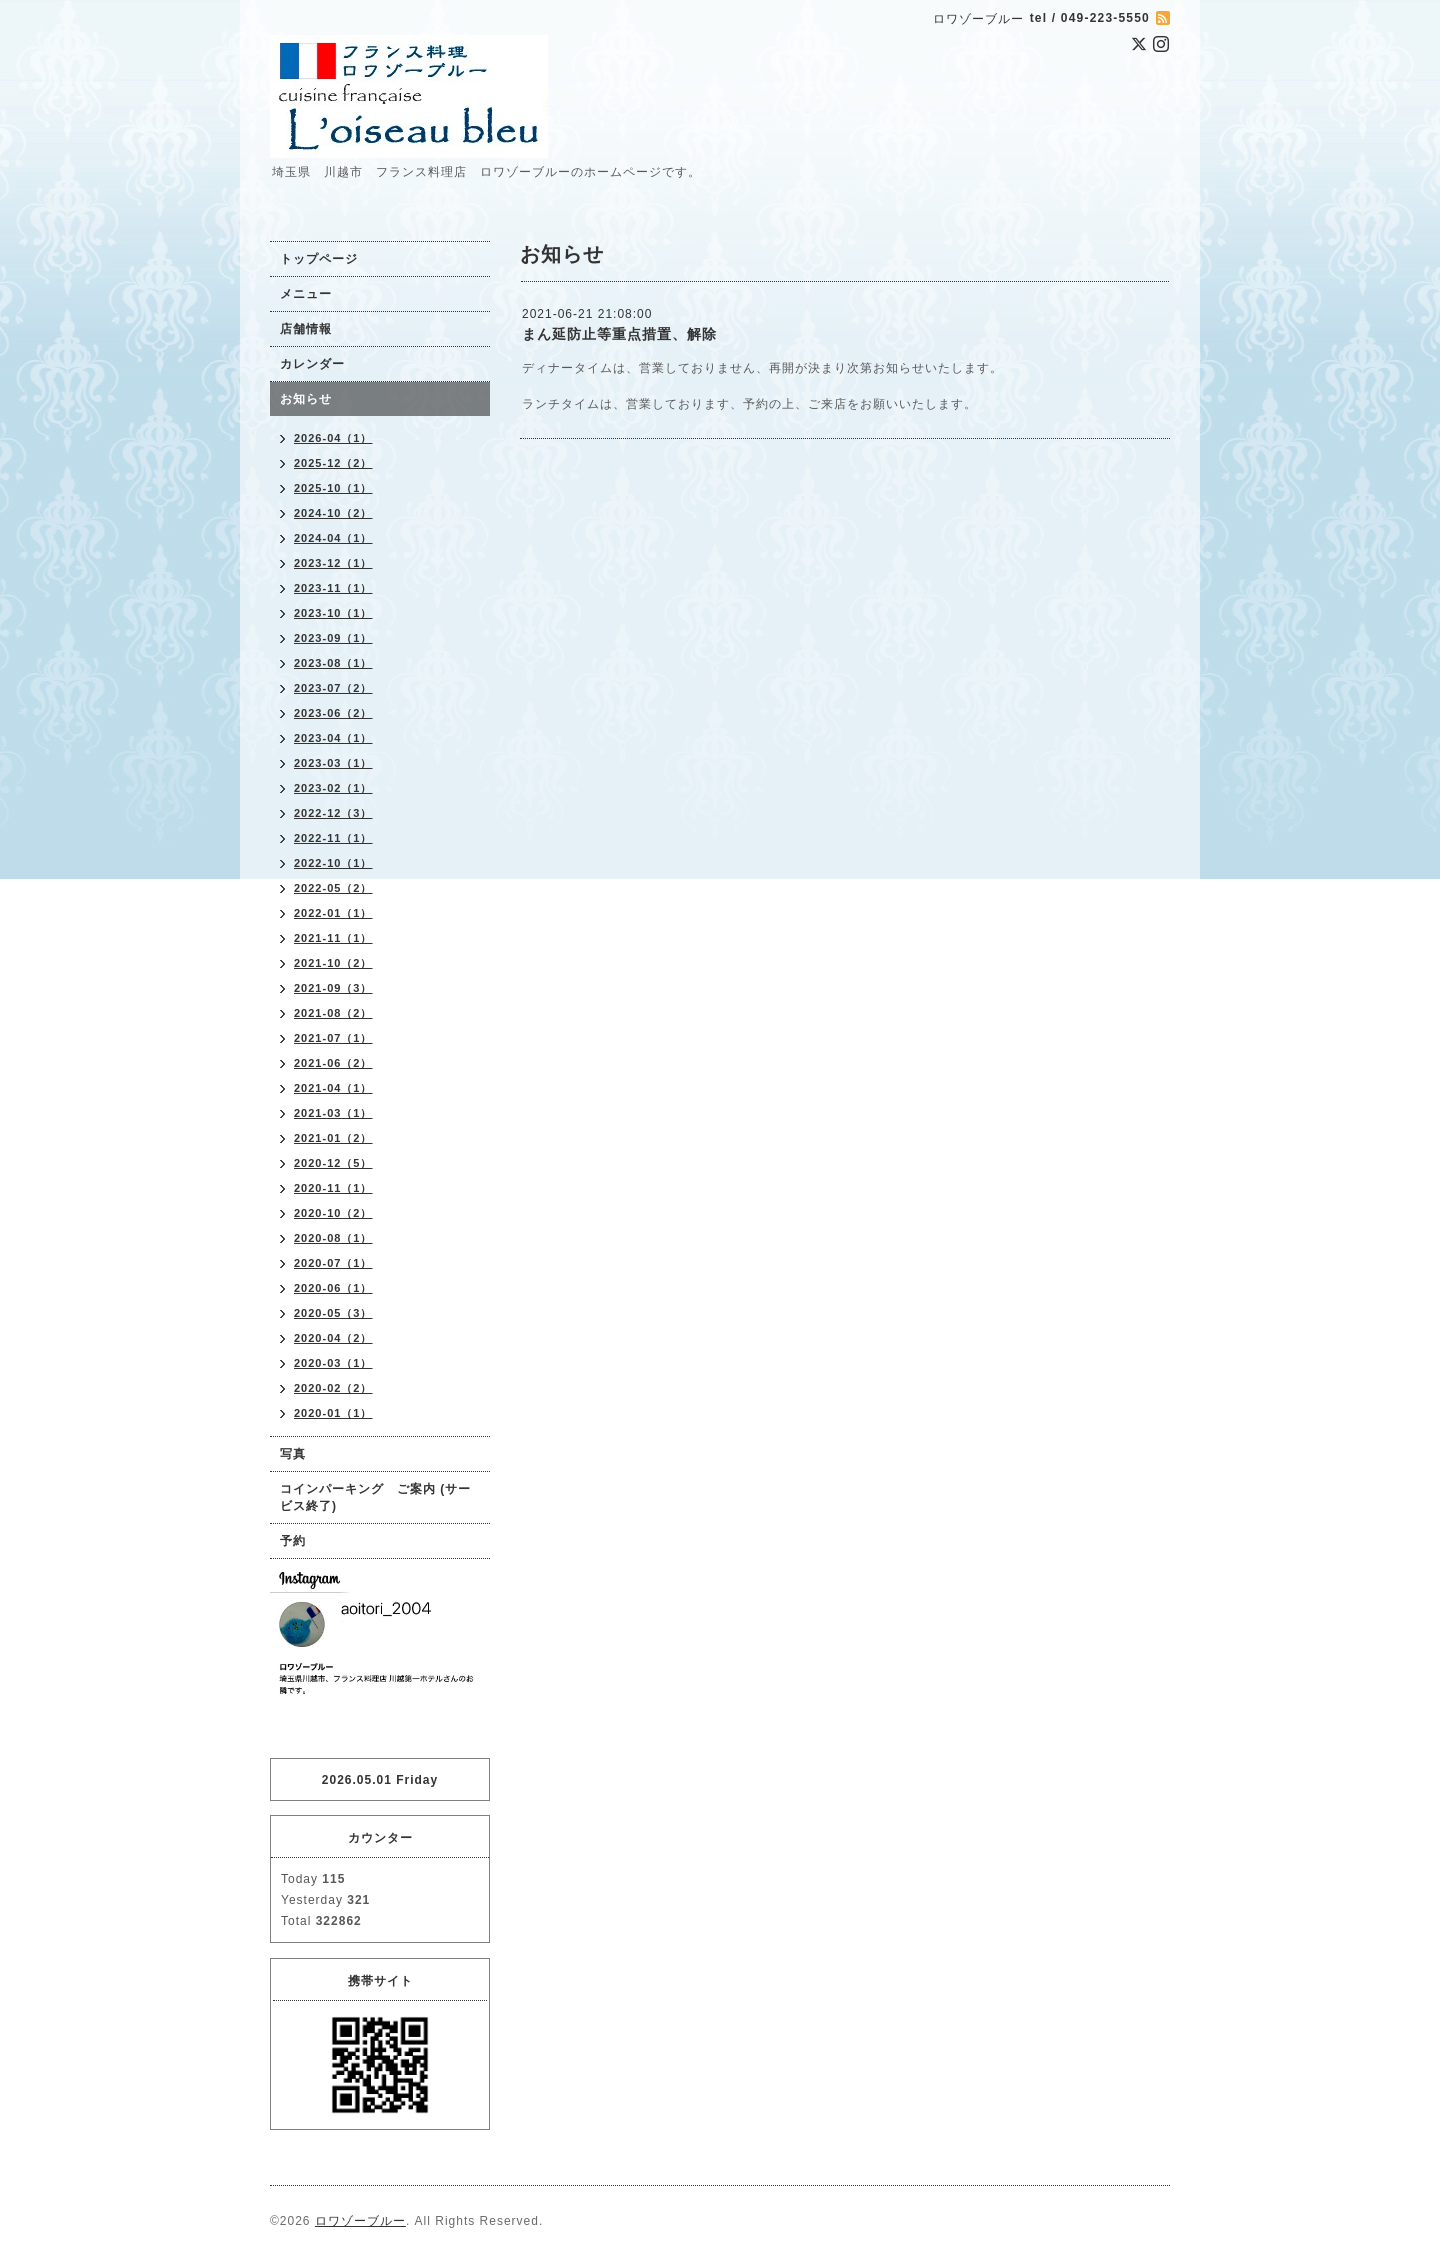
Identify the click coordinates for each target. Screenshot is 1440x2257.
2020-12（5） (333, 1163)
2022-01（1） (333, 913)
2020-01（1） (333, 1413)
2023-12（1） (333, 563)
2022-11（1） (333, 838)
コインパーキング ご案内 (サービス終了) (375, 1497)
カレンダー (312, 364)
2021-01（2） (333, 1138)
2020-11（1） (333, 1188)
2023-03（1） (333, 763)
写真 (293, 1454)
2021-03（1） (333, 1113)
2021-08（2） (333, 1013)
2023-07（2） (333, 688)
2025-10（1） (333, 488)
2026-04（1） (333, 438)
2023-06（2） (333, 713)
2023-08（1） (333, 663)
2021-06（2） (333, 1063)
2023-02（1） (333, 788)
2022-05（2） (333, 888)
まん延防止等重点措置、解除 (619, 334)
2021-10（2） (333, 963)
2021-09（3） (333, 988)
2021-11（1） (333, 938)
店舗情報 (306, 329)
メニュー (306, 294)
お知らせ (306, 399)
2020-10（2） (333, 1213)
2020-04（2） (333, 1338)
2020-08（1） (333, 1238)
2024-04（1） (333, 538)
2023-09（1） (333, 638)
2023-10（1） (333, 613)
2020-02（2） (333, 1388)
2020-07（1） (333, 1263)
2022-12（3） (333, 813)
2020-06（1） (333, 1288)
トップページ (319, 259)
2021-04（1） (333, 1088)
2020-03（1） (333, 1363)
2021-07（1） (333, 1038)
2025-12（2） (333, 463)
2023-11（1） (333, 588)
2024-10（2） (333, 513)
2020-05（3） (333, 1313)
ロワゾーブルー (360, 2221)
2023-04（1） (333, 738)
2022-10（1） (333, 863)
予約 (293, 1541)
